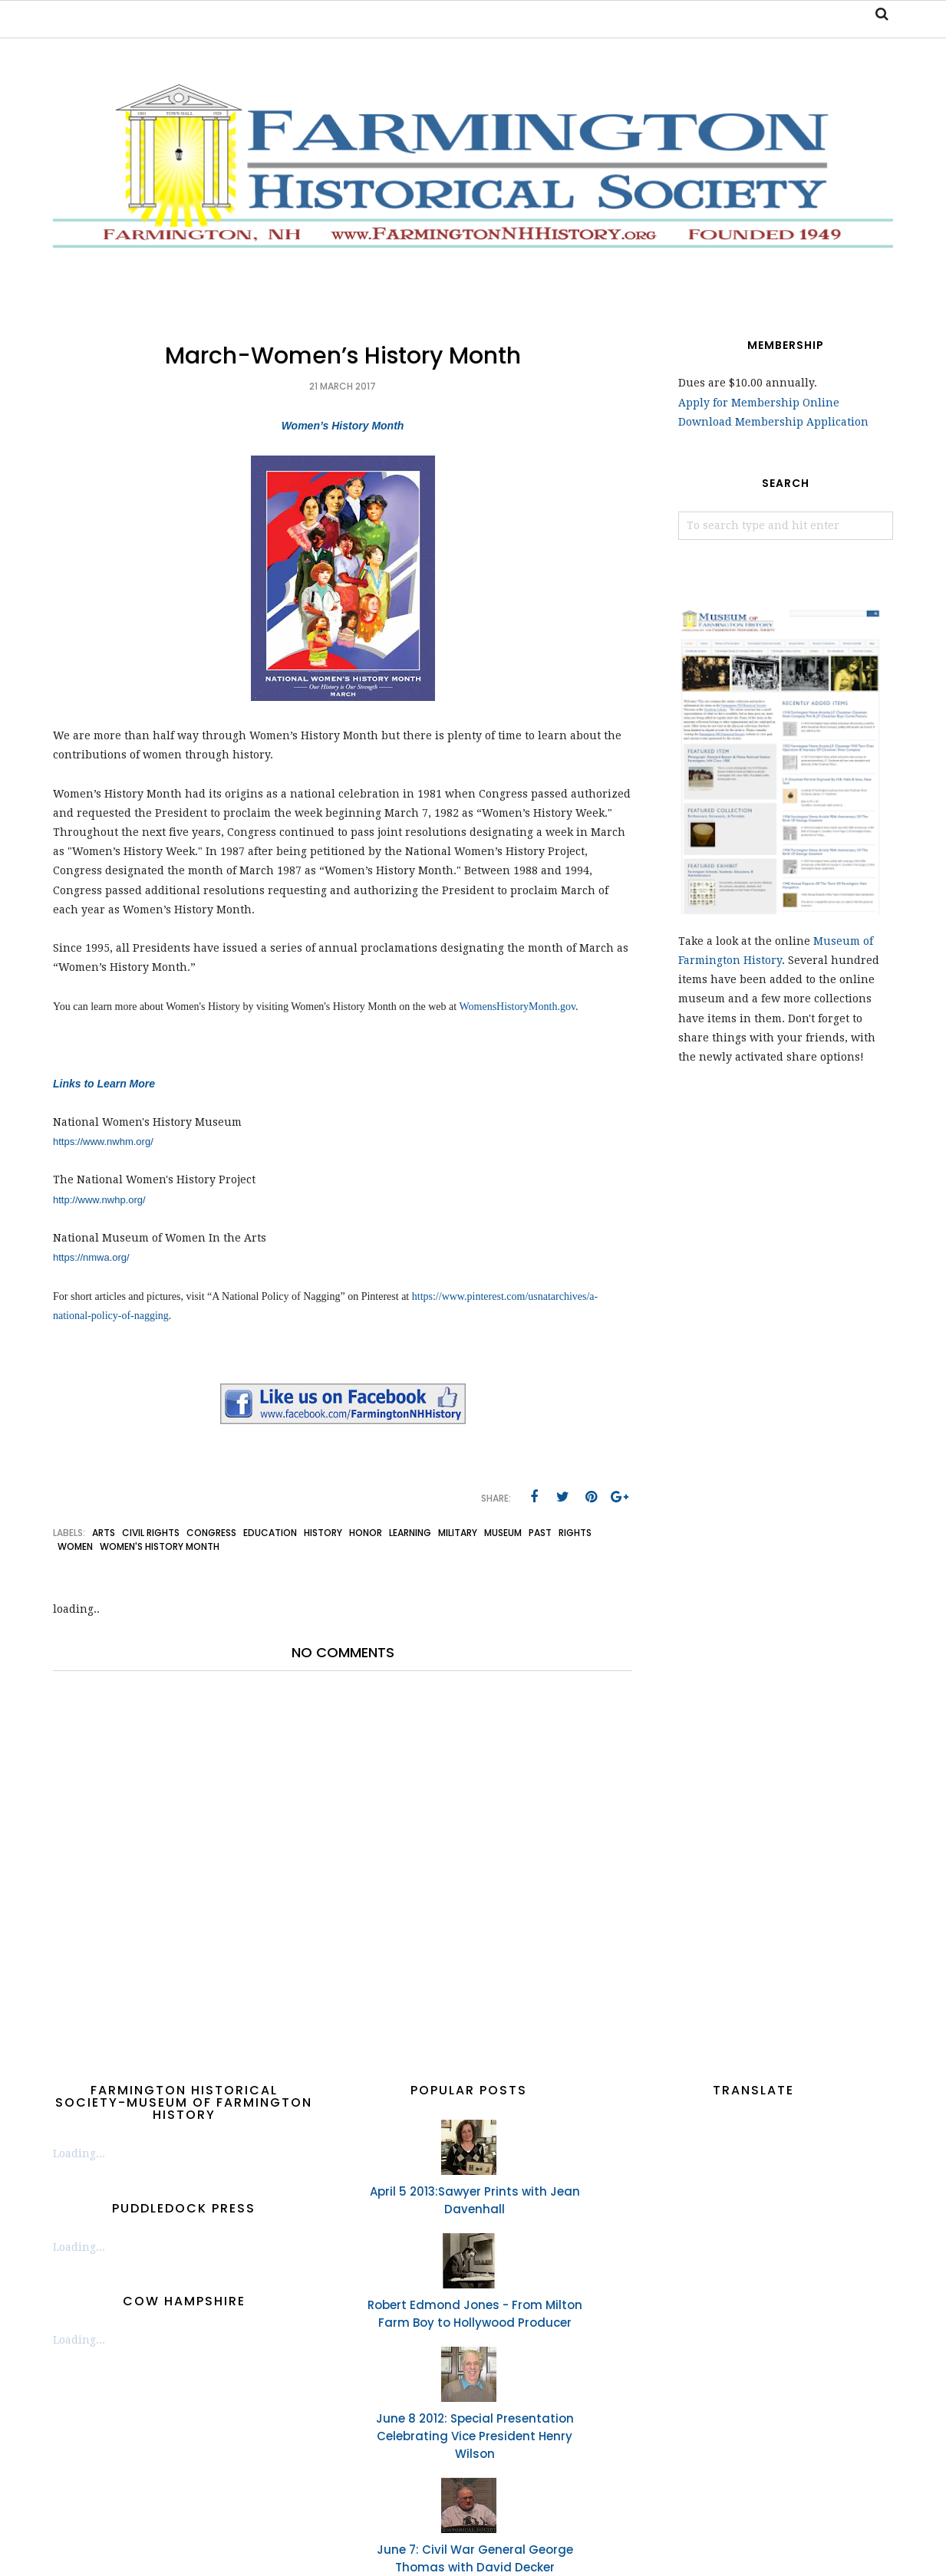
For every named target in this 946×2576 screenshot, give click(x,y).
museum (503, 1532)
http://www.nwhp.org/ (99, 1200)
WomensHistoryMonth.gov (517, 1006)
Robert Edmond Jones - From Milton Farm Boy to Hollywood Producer (475, 2314)
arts (103, 1532)
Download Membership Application (773, 422)
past (540, 1532)
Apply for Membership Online (758, 402)
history (323, 1532)
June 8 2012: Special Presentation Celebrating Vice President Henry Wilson (475, 2436)
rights (575, 1532)
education (270, 1532)
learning (410, 1532)
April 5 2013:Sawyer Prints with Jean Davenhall (475, 2200)
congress (211, 1532)
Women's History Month (159, 1546)
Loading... (79, 2153)
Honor (365, 1532)
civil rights (151, 1532)
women (75, 1546)
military (457, 1532)
